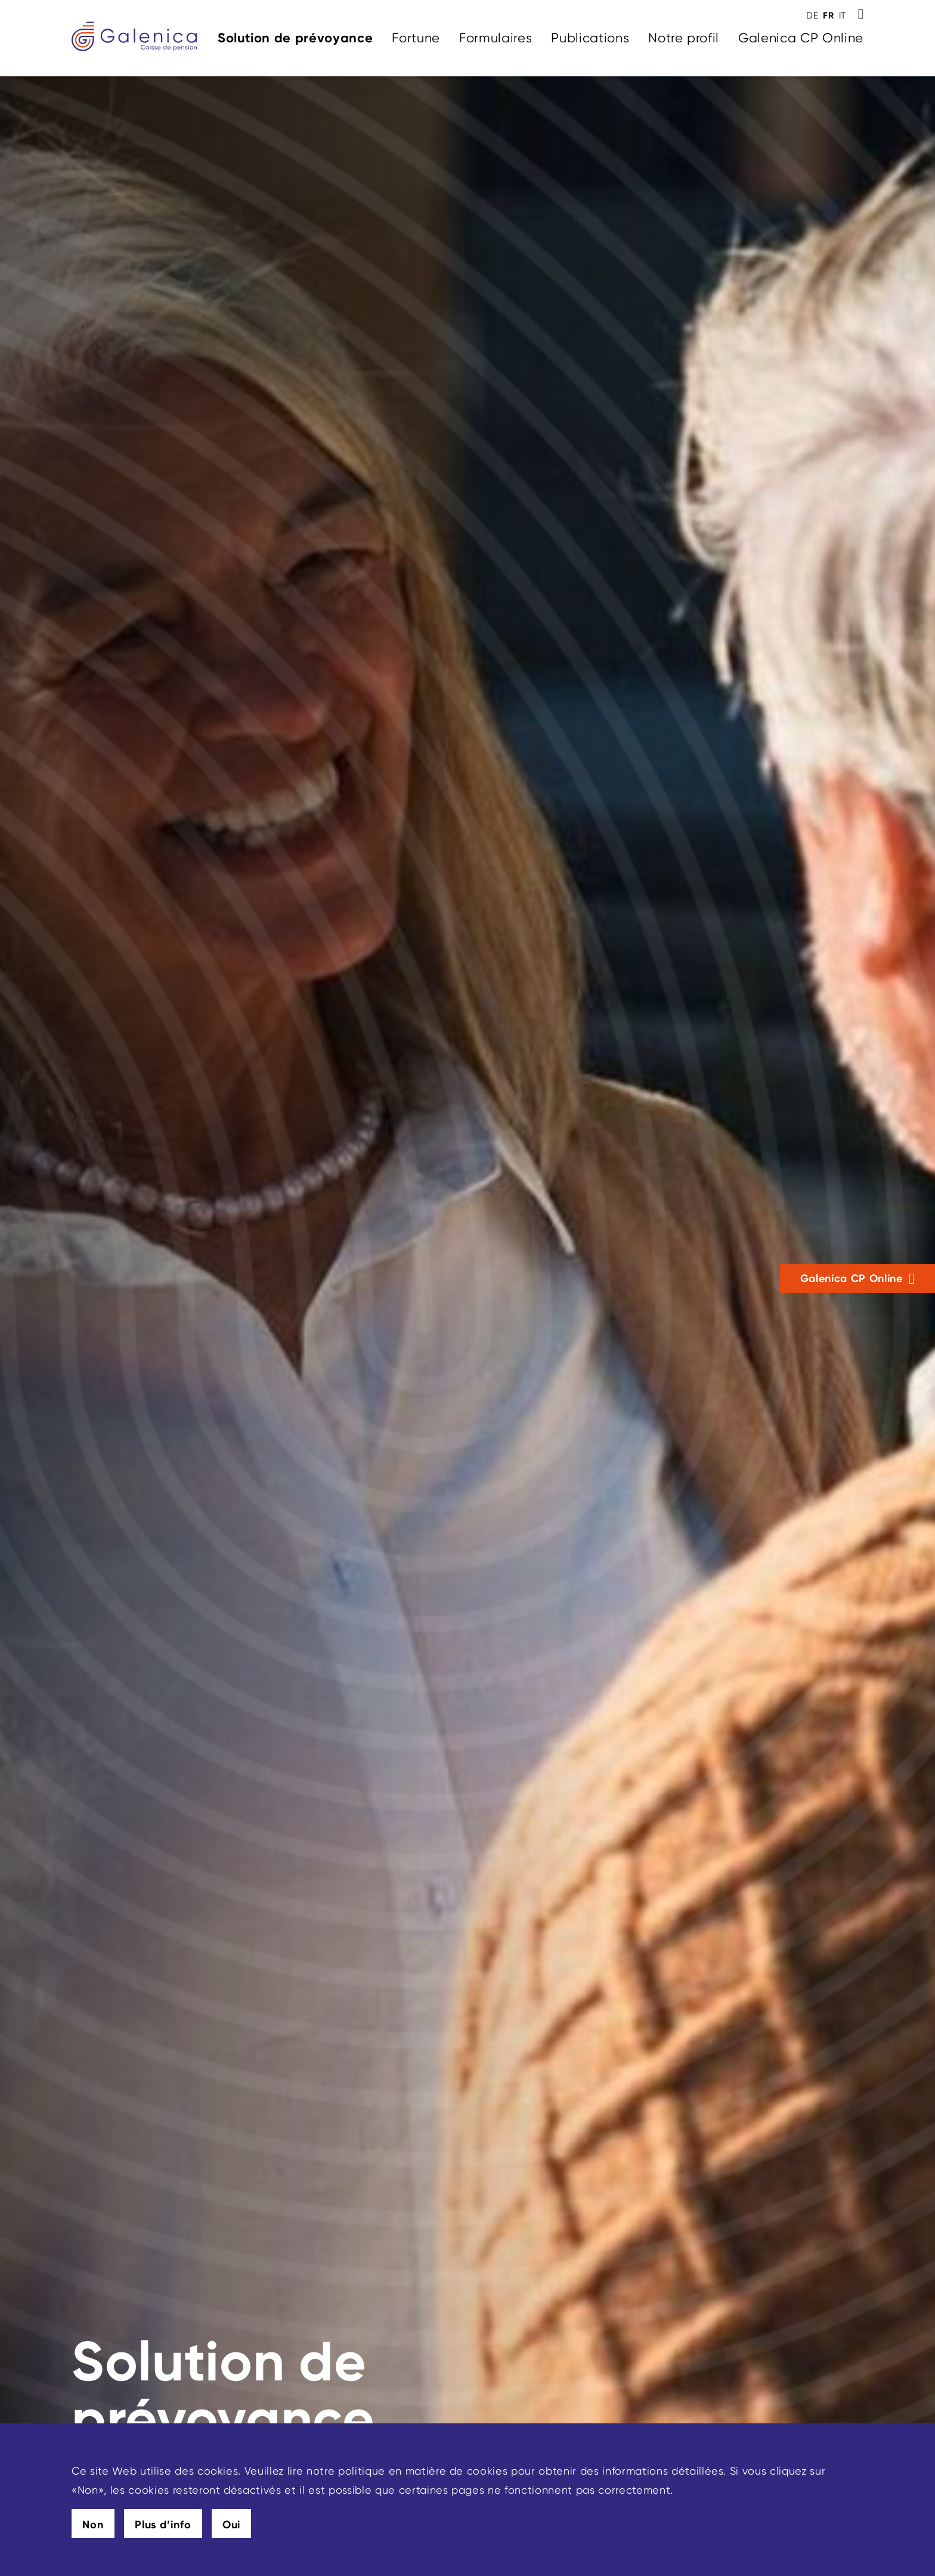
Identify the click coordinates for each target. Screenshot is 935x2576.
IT (842, 15)
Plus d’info (163, 2524)
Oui (231, 2524)
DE (812, 15)
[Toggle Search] (860, 14)
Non (93, 2524)
